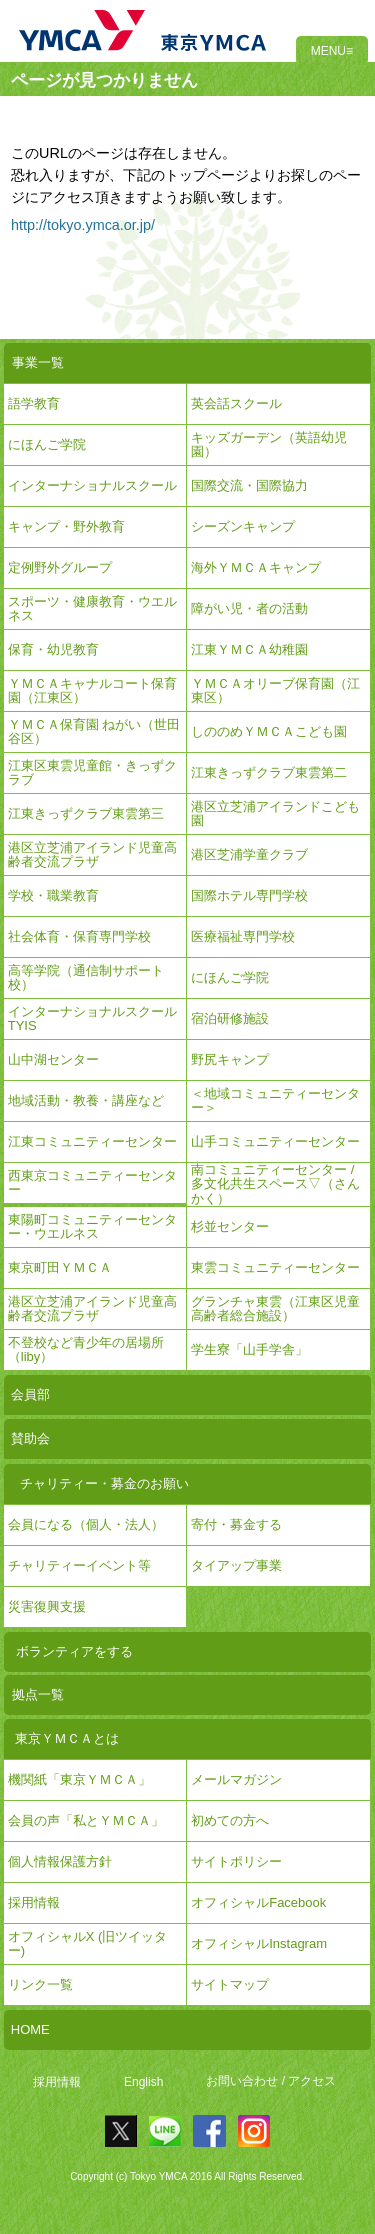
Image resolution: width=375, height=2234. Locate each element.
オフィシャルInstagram (259, 1943)
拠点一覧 (38, 1694)
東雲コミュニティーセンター (275, 1267)
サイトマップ (230, 1984)
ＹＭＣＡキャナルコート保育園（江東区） (92, 690)
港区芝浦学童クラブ (249, 854)
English (143, 2082)
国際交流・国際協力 (249, 485)
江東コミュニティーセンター (92, 1141)
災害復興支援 (47, 1606)
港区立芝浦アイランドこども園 (275, 813)
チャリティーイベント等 (79, 1565)
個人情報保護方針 (60, 1861)
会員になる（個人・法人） (86, 1524)
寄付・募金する (236, 1524)
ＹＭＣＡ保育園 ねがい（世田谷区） (94, 731)
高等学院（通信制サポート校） (86, 977)
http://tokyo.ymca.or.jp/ (83, 225)
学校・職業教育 (53, 895)
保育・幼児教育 (53, 649)
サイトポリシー (236, 1861)
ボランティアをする (74, 1651)
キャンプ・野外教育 (66, 526)
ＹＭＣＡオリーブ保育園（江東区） (275, 690)
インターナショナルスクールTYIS (92, 1018)
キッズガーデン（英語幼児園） (269, 444)
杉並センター (230, 1226)
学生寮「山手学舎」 (249, 1349)
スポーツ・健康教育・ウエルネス (92, 608)
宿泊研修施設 (230, 1018)
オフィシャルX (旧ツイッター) (88, 1943)
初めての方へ (230, 1820)
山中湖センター (53, 1059)
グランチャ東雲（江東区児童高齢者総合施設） (275, 1308)
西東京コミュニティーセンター (92, 1182)
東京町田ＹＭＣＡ (60, 1267)
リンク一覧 (40, 1984)
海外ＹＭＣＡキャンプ (256, 567)
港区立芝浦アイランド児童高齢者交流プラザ (92, 854)
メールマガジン (236, 1779)
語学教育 (34, 403)
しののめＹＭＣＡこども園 (269, 731)
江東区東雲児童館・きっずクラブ (92, 772)
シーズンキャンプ (243, 526)
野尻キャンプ (230, 1059)
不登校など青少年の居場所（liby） (86, 1349)
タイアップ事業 (236, 1565)
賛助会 (30, 1438)
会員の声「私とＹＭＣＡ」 (86, 1820)
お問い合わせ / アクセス (271, 2082)
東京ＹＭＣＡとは (67, 1738)
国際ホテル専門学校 (256, 895)
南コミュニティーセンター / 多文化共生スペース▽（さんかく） (275, 1184)
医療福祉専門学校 (243, 936)
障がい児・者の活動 (249, 608)
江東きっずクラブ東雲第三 (86, 813)
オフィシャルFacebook (258, 1902)
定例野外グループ (60, 567)
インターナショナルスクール (92, 485)
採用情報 (57, 2082)
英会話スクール (236, 403)
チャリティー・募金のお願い (104, 1483)
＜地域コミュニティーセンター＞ (275, 1100)
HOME (30, 2029)
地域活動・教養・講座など (86, 1100)
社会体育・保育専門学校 (79, 936)
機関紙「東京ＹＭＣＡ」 (79, 1779)
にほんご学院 (47, 444)
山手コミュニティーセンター (275, 1141)
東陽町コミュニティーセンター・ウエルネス (92, 1226)
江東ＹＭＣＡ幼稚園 (249, 649)
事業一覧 (38, 362)
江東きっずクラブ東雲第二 (269, 772)
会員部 (30, 1394)
